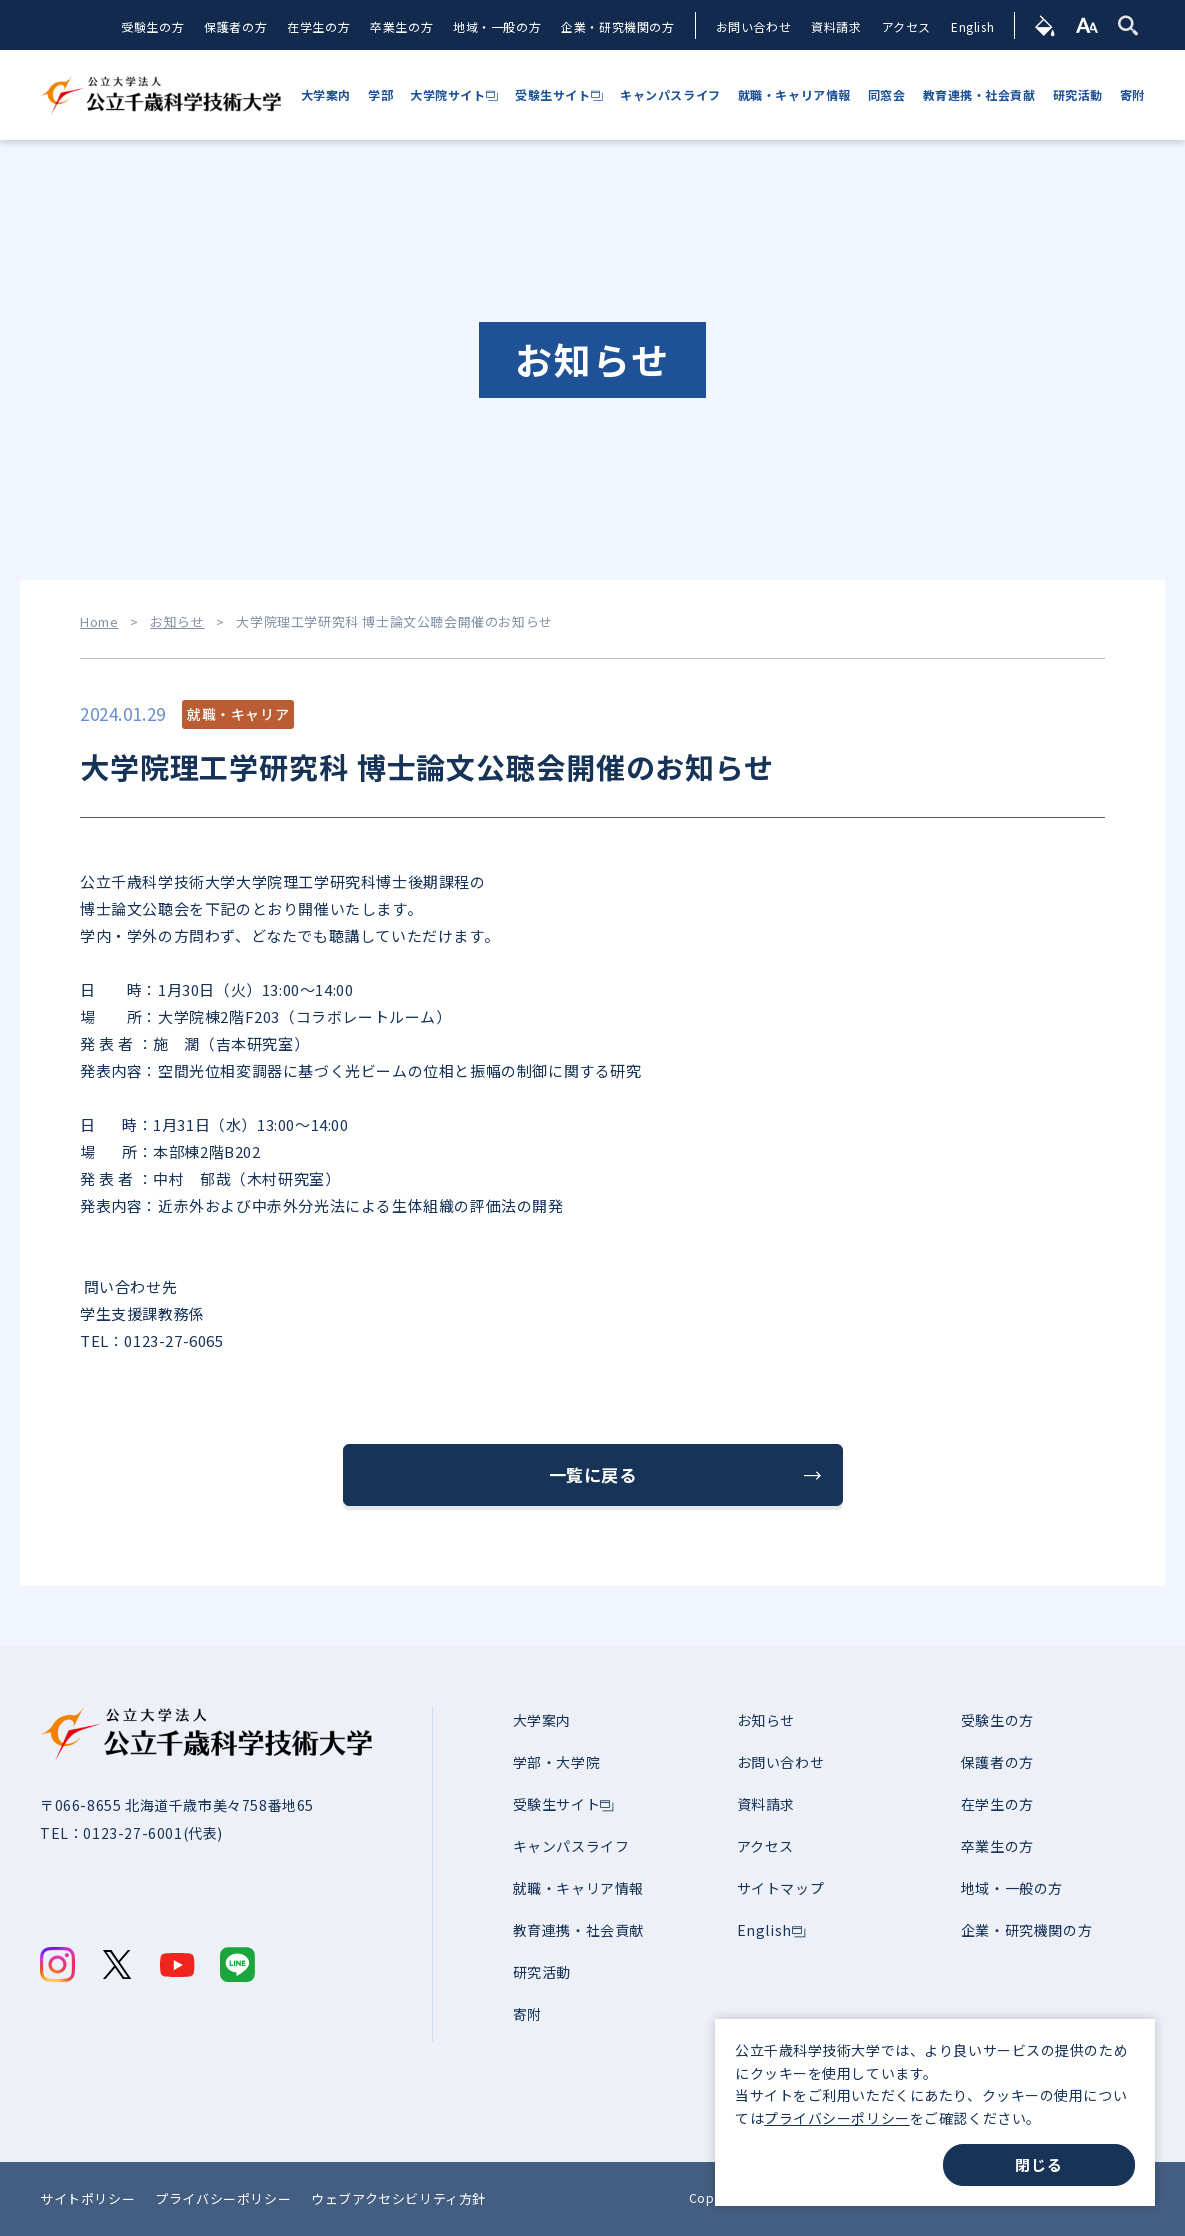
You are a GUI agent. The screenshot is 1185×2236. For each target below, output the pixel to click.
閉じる (1038, 2164)
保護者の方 (235, 26)
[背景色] (1045, 25)
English (972, 26)
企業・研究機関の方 (617, 26)
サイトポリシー (87, 2198)
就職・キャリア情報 (578, 1888)
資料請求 (836, 26)
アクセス (906, 26)
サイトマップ (781, 1888)
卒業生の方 (401, 26)
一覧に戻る (593, 1474)
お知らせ (177, 622)
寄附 (527, 2014)
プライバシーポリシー (837, 2118)
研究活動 (542, 1972)
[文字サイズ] (1087, 25)
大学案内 (542, 1720)
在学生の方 (318, 26)
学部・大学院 (557, 1762)
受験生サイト (557, 1804)
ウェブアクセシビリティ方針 (398, 2198)
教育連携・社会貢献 (578, 1930)
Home (99, 622)
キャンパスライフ (571, 1846)
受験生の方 (152, 26)
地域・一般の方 (497, 26)
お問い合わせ (754, 26)
